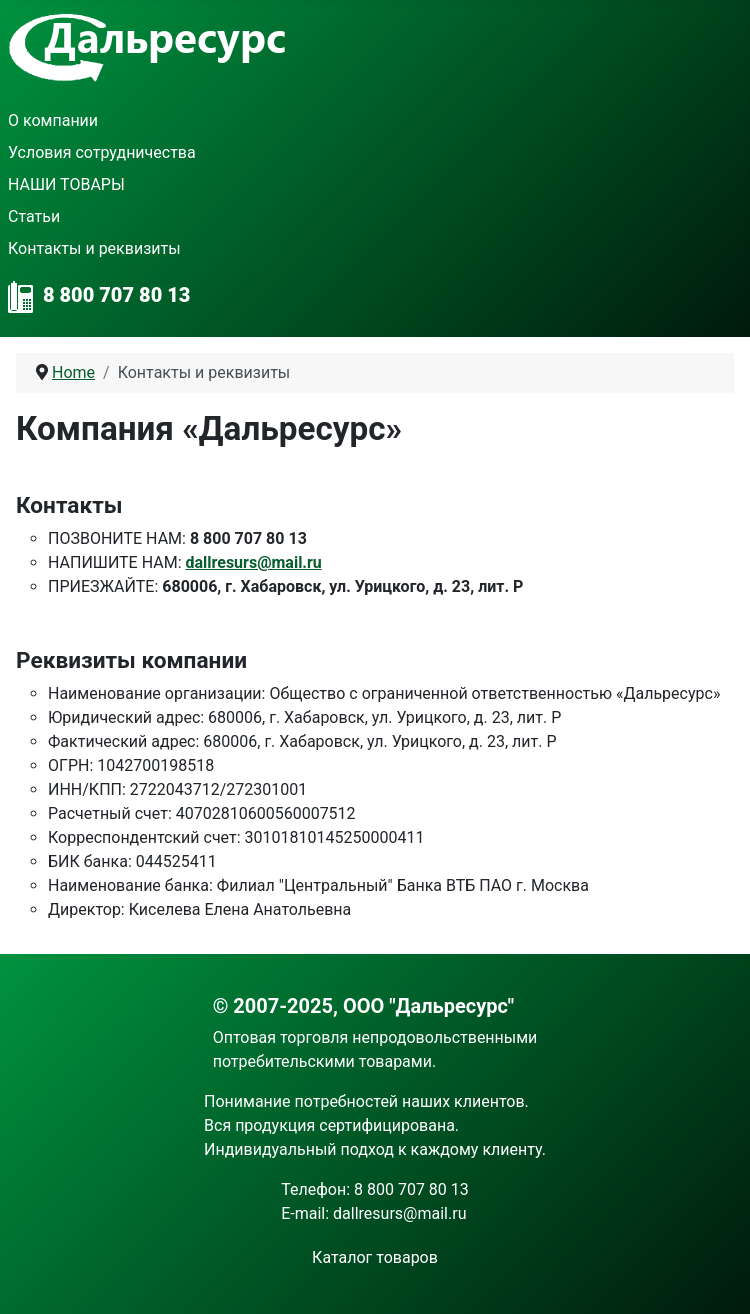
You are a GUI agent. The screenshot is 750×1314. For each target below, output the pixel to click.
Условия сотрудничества (102, 152)
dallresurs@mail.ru (253, 562)
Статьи (34, 216)
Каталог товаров (375, 1257)
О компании (53, 120)
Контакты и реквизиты (94, 248)
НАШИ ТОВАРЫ (66, 184)
